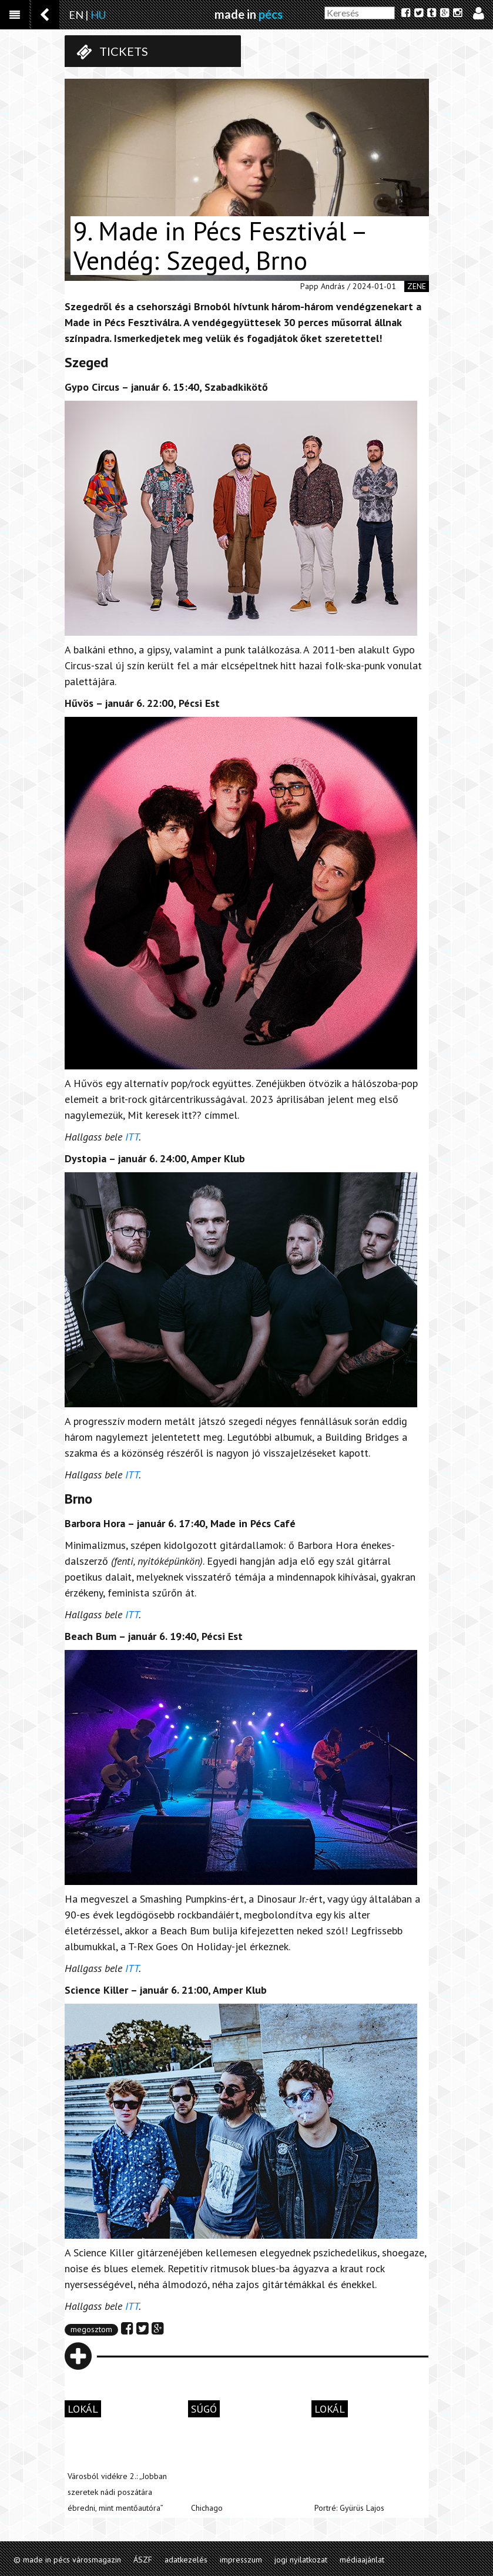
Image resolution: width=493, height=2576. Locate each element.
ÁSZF (142, 2559)
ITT (132, 1136)
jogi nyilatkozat (300, 2559)
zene (416, 286)
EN (76, 14)
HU (98, 14)
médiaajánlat (362, 2559)
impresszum (241, 2559)
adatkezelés (186, 2559)
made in (248, 14)
